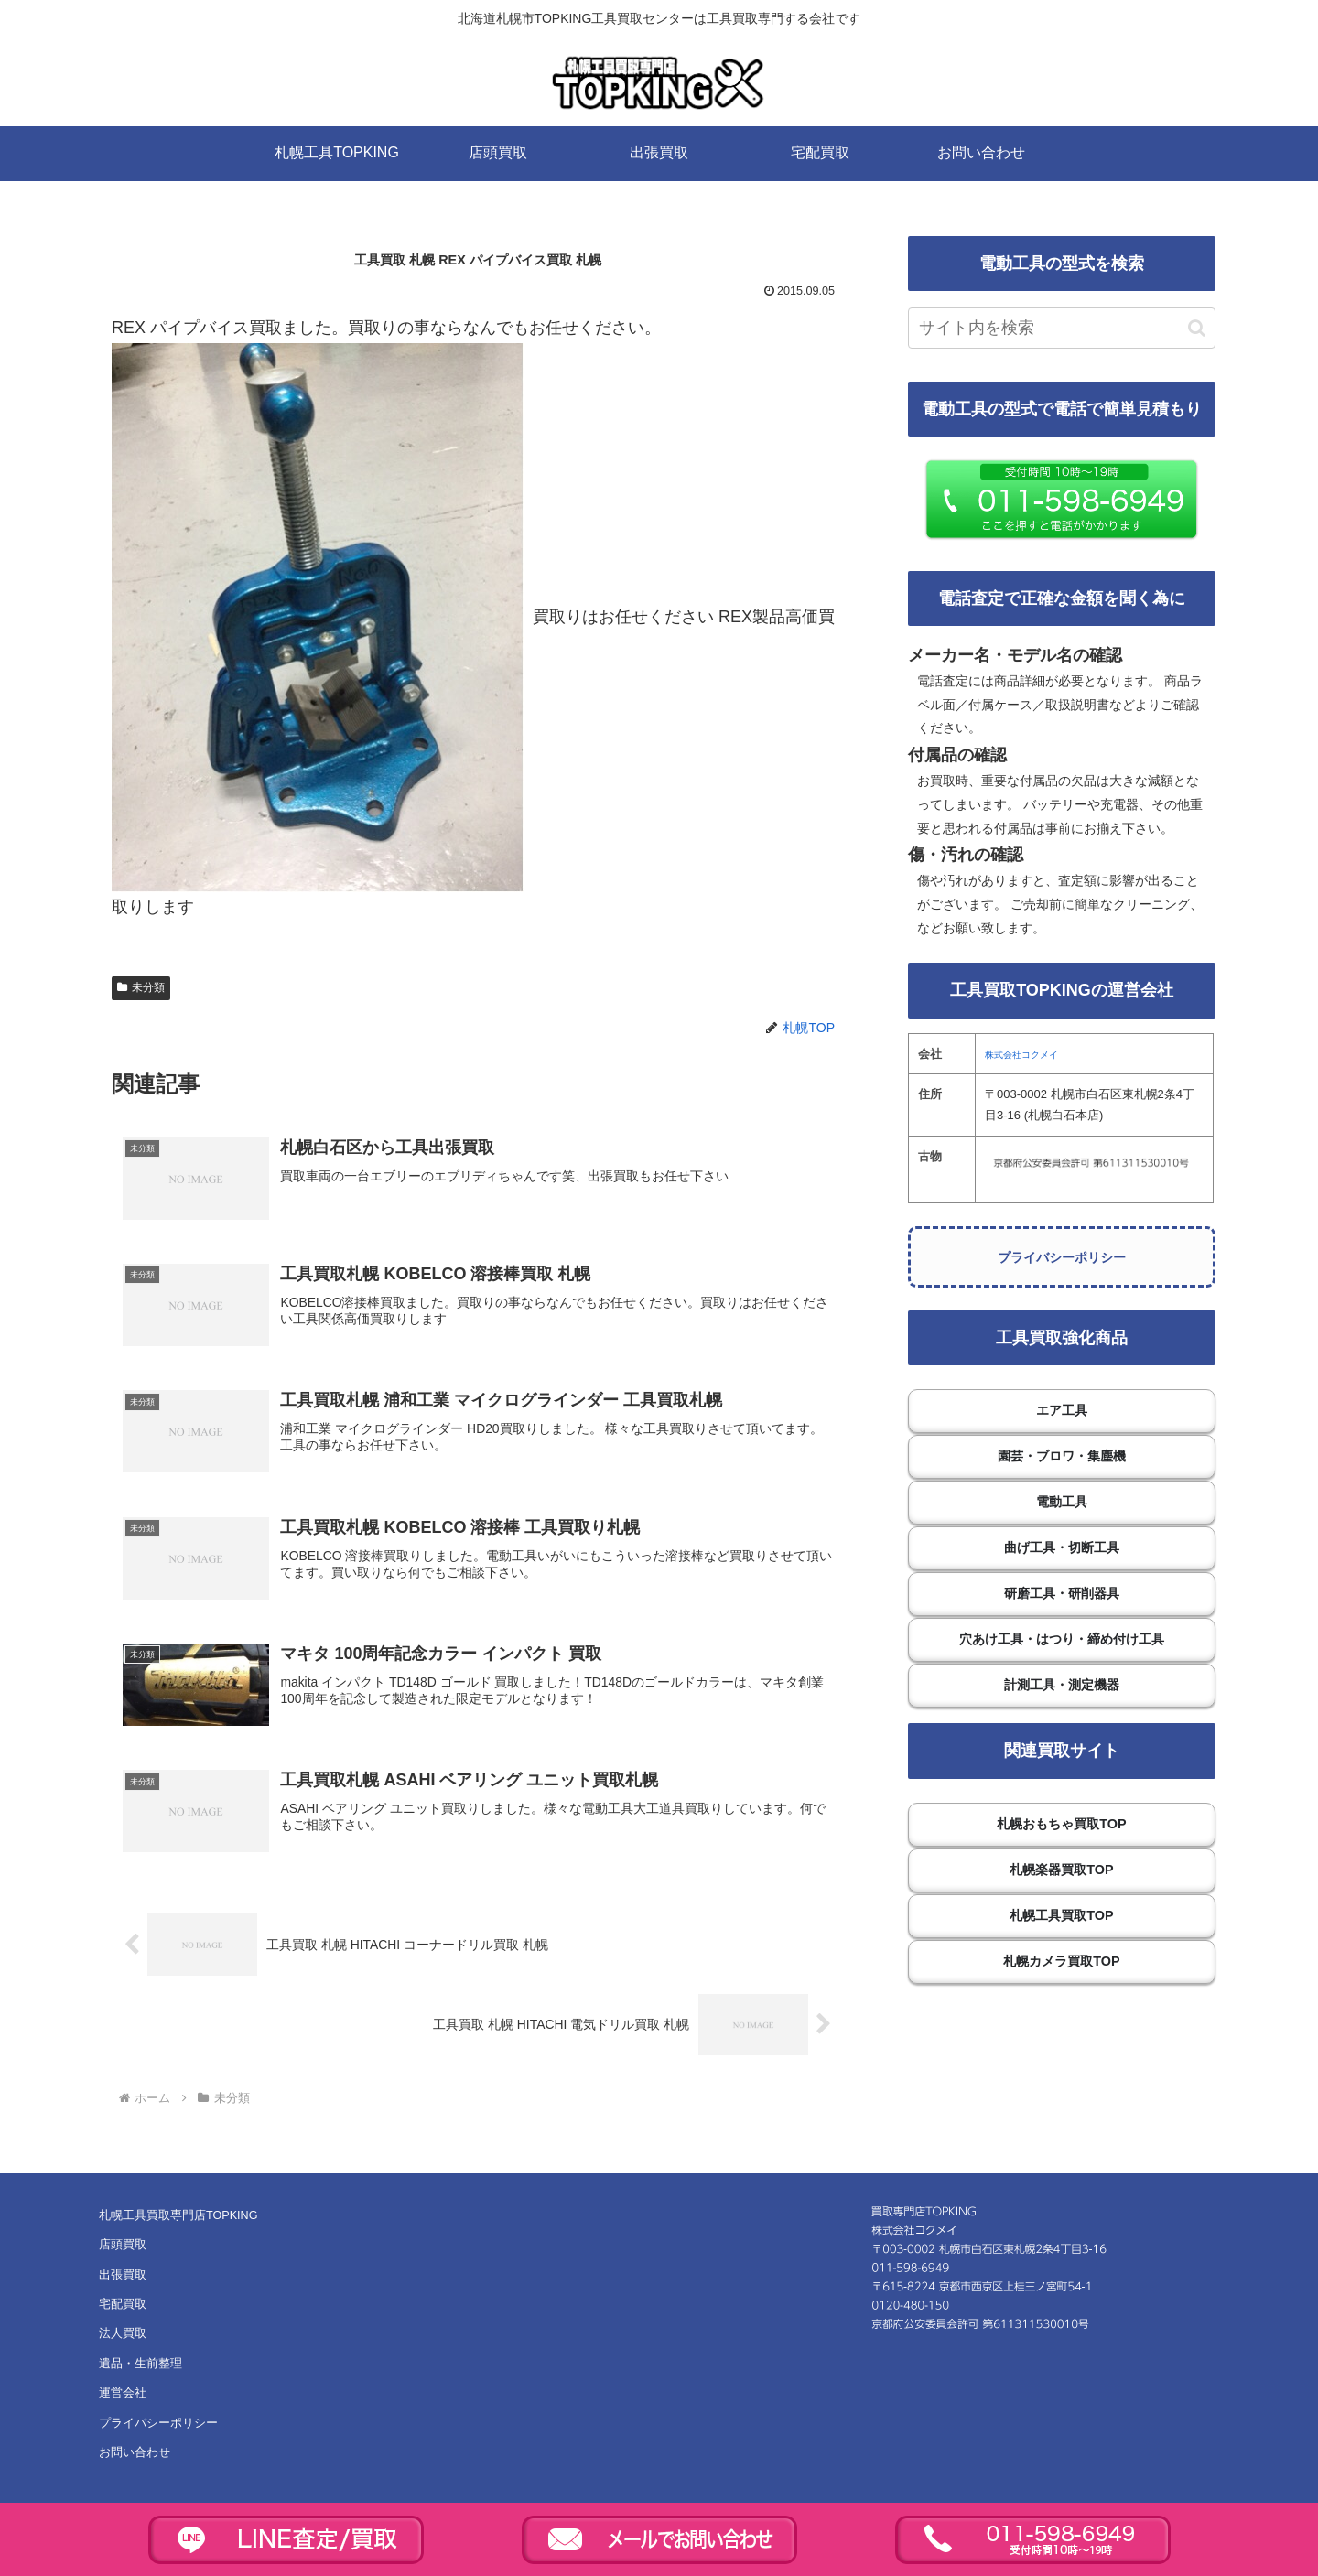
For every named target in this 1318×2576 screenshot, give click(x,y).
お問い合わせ (134, 2456)
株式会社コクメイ (1021, 1055)
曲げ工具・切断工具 (1061, 1547)
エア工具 (1061, 1410)
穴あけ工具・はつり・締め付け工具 (1061, 1639)
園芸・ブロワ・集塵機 (1062, 1456)
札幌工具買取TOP (1061, 1915)
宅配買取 (122, 2307)
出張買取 (122, 2278)
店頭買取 (122, 2249)
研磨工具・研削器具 (1061, 1593)
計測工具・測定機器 (1061, 1684)
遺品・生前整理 (140, 2367)
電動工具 (1061, 1501)
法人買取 (122, 2338)
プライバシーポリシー (1062, 1257)
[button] (1197, 328)
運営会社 (122, 2397)
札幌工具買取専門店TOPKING (178, 2219)
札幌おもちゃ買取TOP (1061, 1823)
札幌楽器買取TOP (1061, 1869)
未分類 (141, 987)
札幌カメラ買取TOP (1061, 1961)
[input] (1061, 328)
